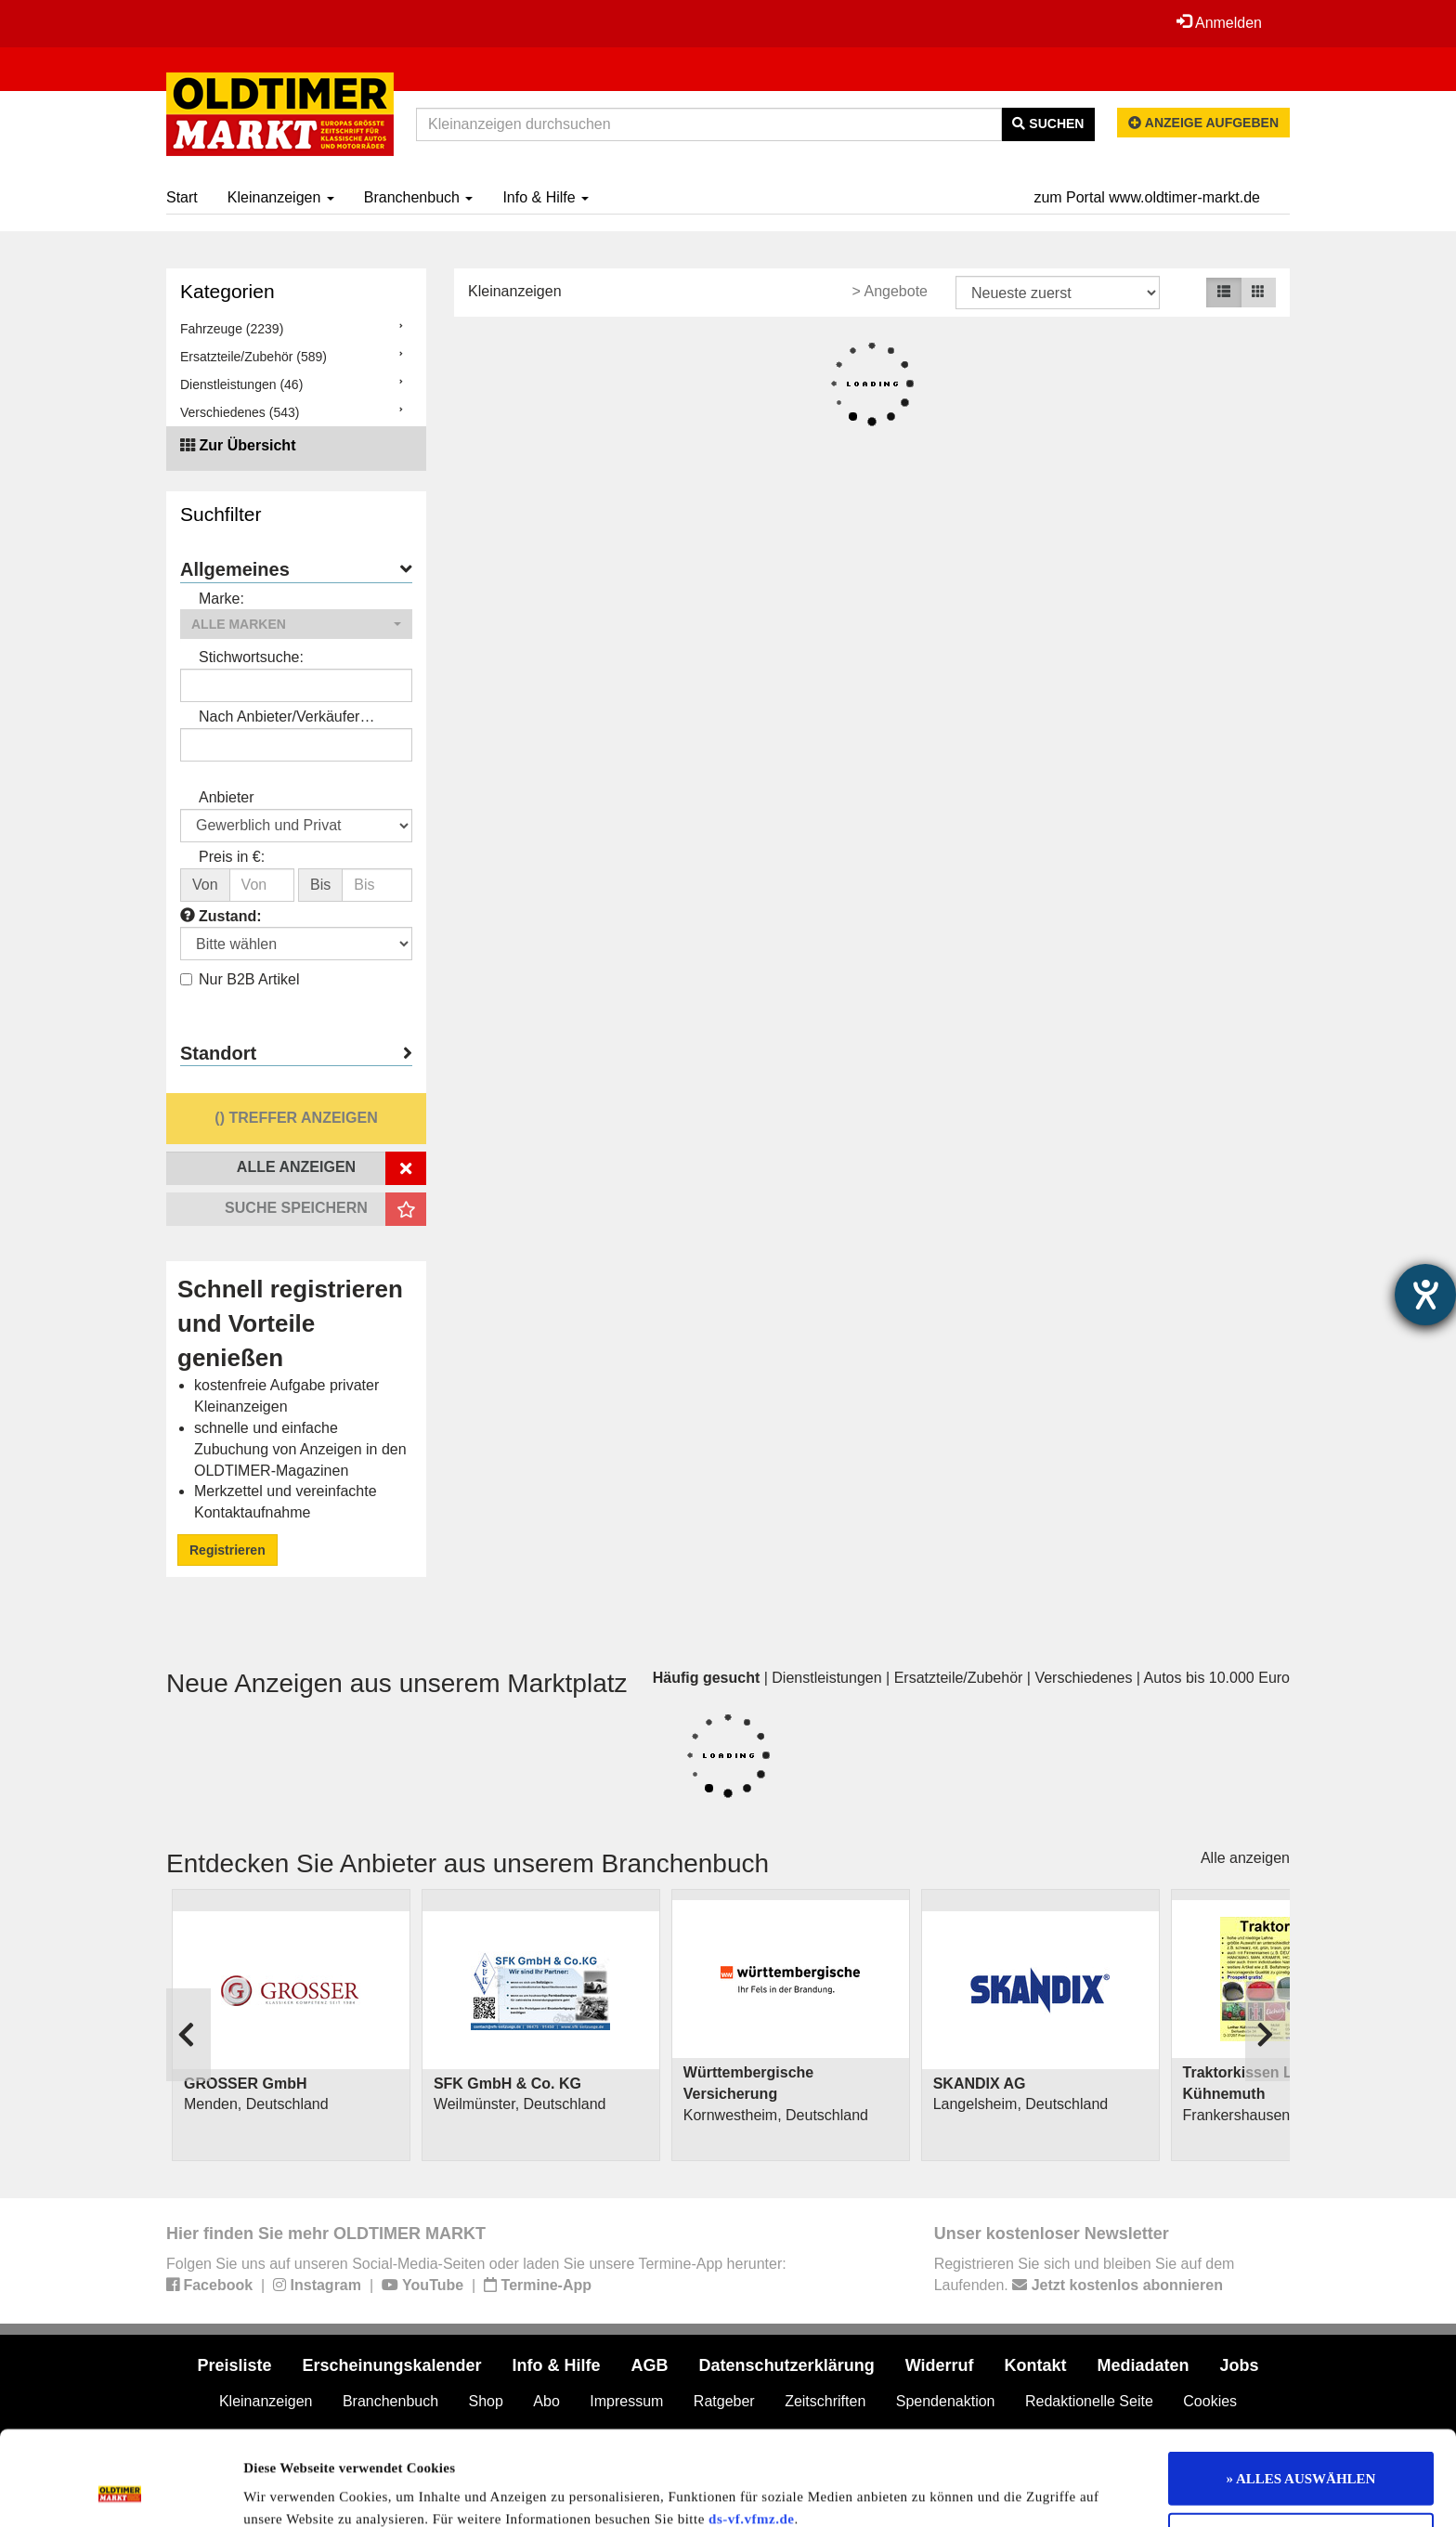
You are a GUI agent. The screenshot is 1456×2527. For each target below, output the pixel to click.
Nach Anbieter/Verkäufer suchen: (279, 718)
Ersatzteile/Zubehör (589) (253, 356)
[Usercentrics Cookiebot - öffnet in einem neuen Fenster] (120, 2491)
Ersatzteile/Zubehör (958, 1678)
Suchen (1048, 123)
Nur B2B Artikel (239, 979)
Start (182, 197)
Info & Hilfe (545, 197)
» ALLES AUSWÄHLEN (1301, 2389)
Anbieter (226, 797)
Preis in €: (232, 857)
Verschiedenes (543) (239, 412)
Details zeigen (958, 2490)
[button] (296, 624)
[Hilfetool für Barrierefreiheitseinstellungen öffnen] (1425, 1294)
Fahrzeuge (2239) (231, 328)
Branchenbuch (419, 197)
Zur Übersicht (247, 445)
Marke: (221, 598)
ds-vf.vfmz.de (751, 2430)
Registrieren (227, 1550)
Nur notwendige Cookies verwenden (1301, 2450)
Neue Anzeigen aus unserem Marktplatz (397, 1683)
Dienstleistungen (826, 1678)
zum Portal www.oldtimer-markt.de (1147, 197)
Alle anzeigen (1245, 1858)
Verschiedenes (1083, 1678)
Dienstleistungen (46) (241, 384)
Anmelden (1219, 22)
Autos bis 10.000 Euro (1217, 1678)
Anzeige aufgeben (1203, 122)
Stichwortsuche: (251, 657)
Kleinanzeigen (281, 197)
